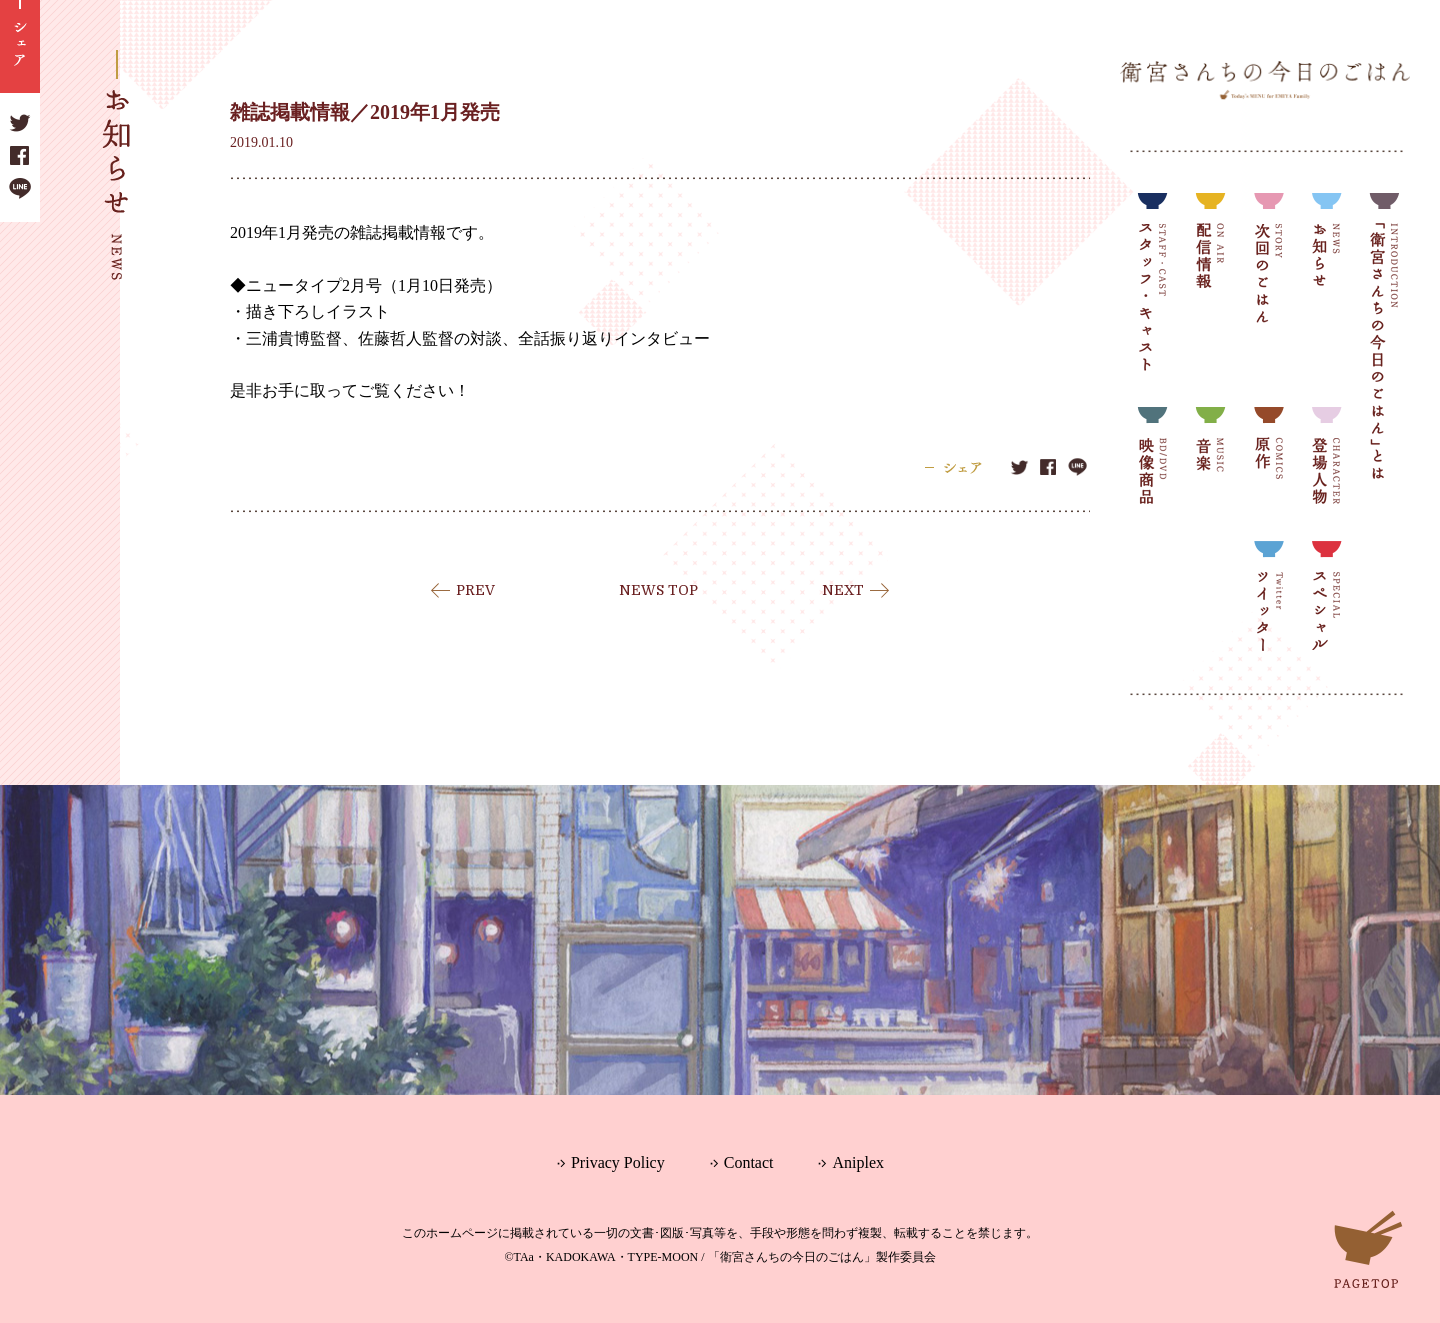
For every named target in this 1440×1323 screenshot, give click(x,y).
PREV (475, 590)
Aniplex (858, 1162)
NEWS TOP (658, 590)
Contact (749, 1162)
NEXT (843, 590)
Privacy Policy (618, 1162)
